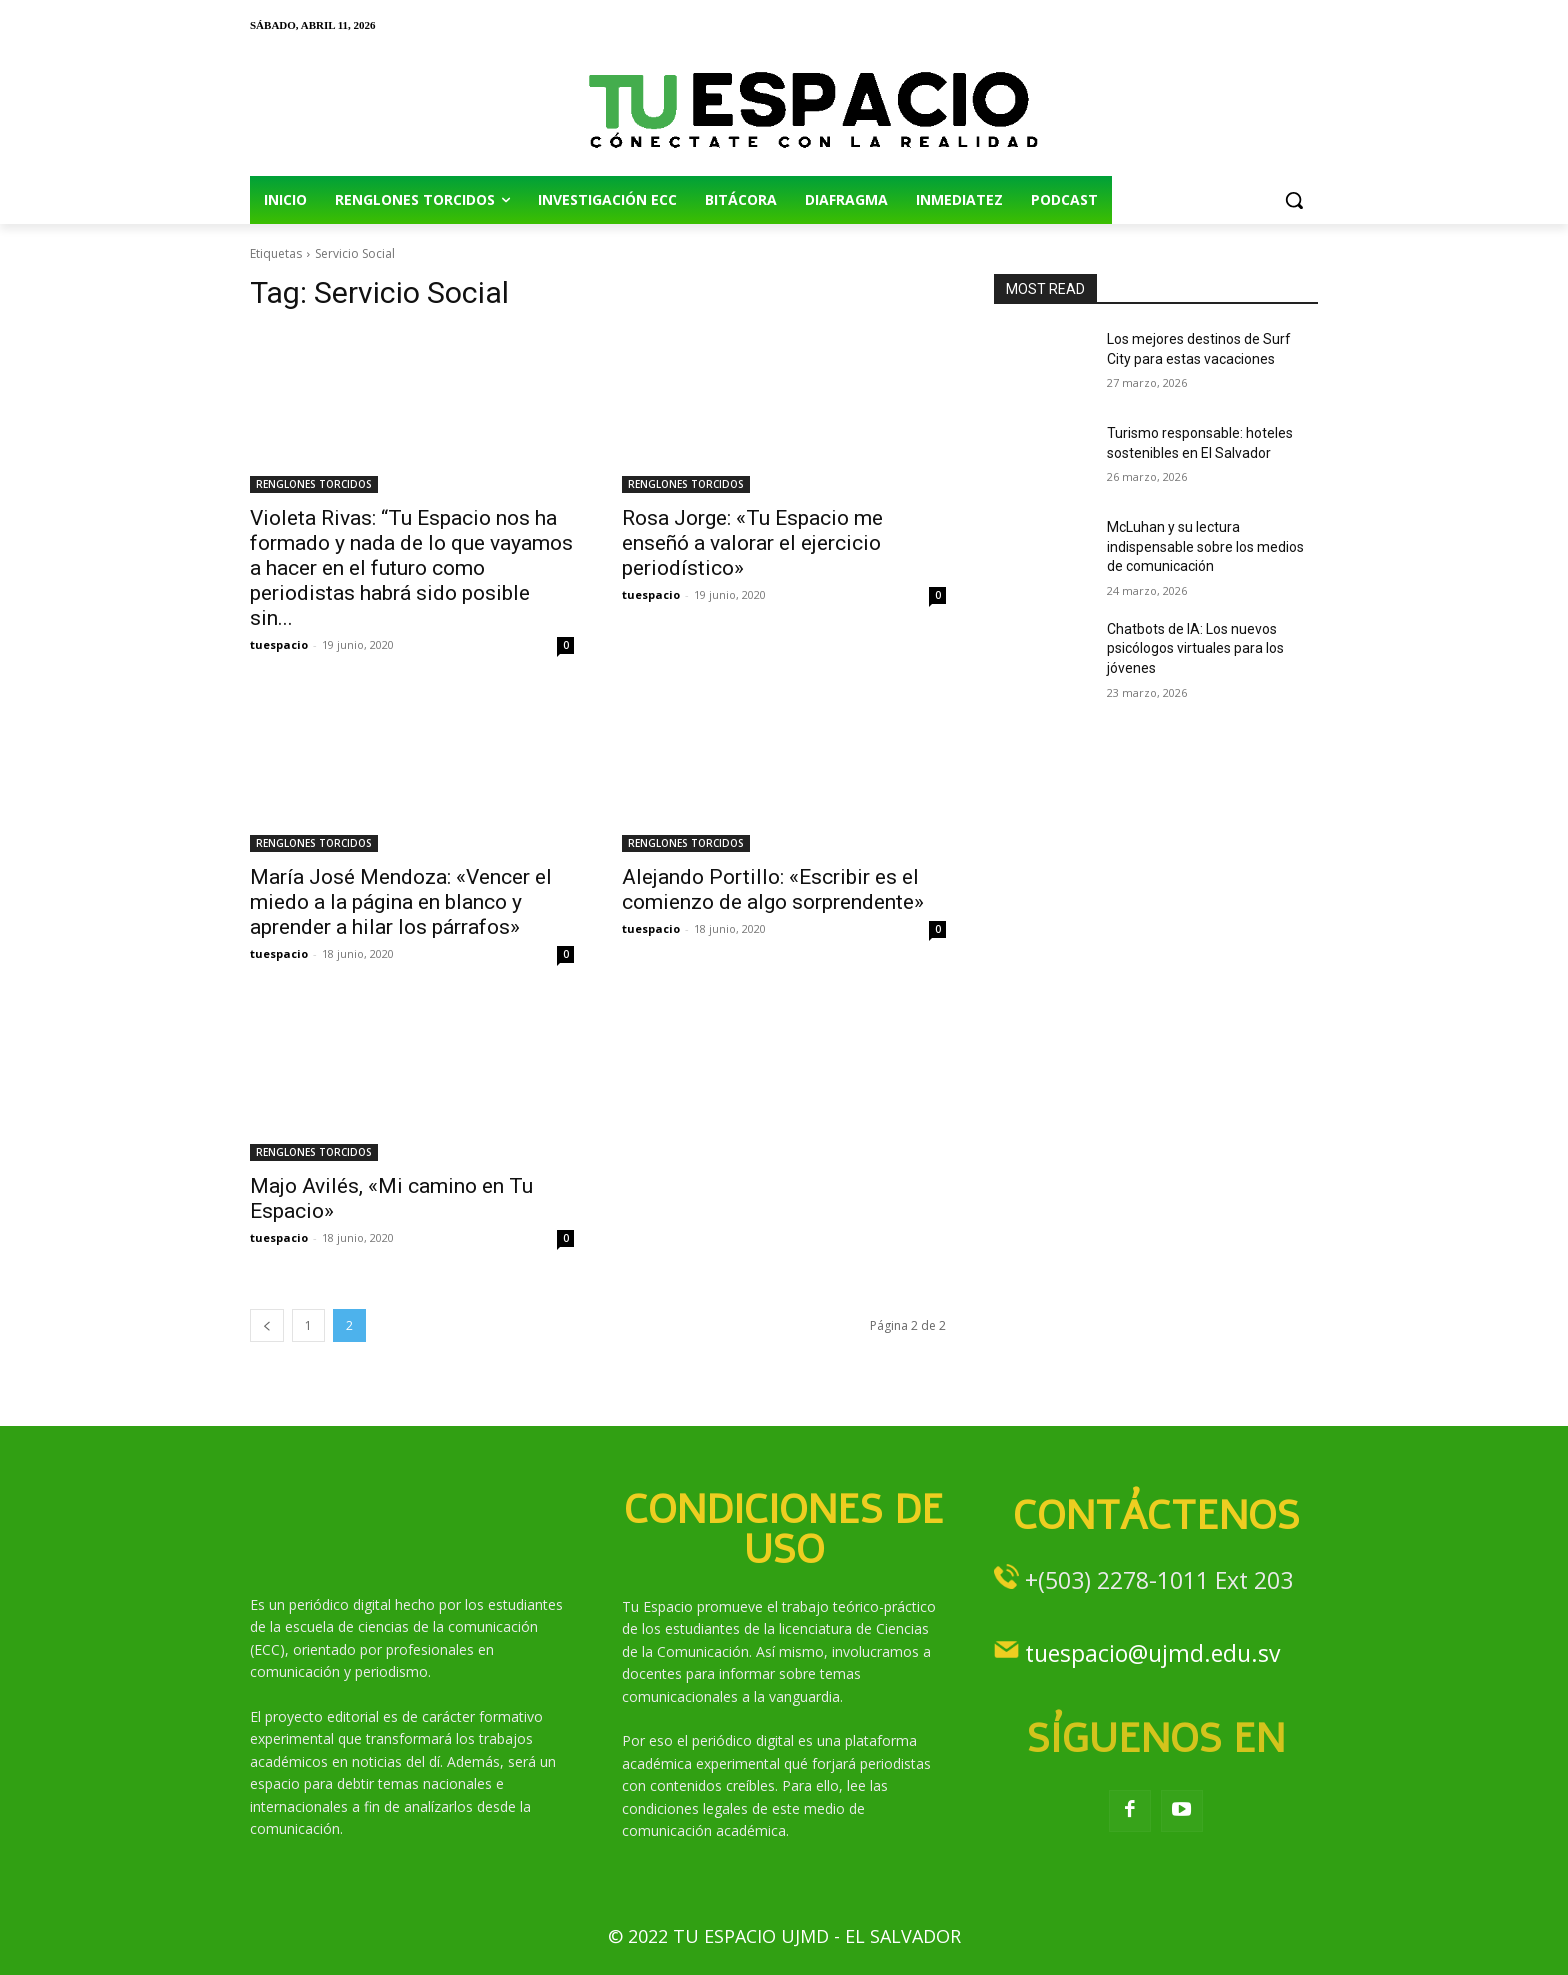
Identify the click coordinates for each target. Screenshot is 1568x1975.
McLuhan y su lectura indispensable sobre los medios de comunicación (1205, 546)
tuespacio (279, 644)
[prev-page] (267, 1325)
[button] (1294, 200)
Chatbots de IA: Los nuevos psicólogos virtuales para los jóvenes (1195, 648)
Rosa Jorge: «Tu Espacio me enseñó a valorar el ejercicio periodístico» (752, 543)
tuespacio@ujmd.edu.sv (1152, 1653)
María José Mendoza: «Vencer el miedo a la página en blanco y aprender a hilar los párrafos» (401, 902)
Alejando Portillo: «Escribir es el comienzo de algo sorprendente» (773, 889)
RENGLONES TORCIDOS (314, 484)
